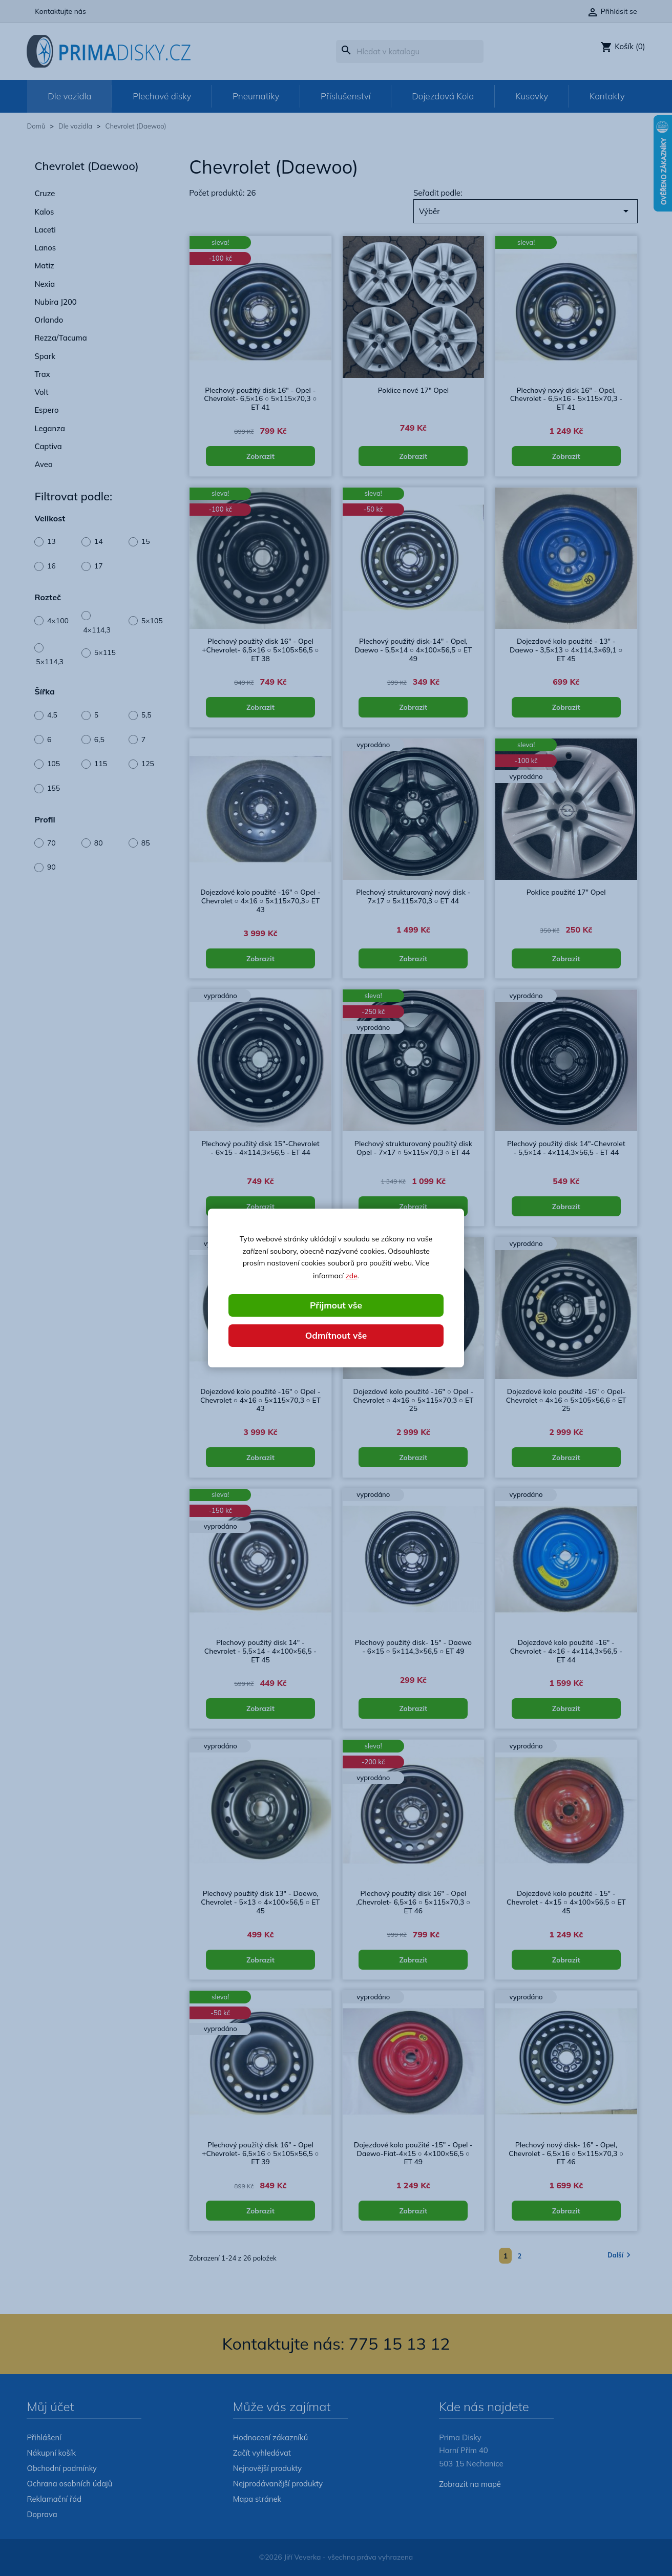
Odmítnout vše (336, 1335)
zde (352, 1275)
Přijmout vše (336, 1305)
